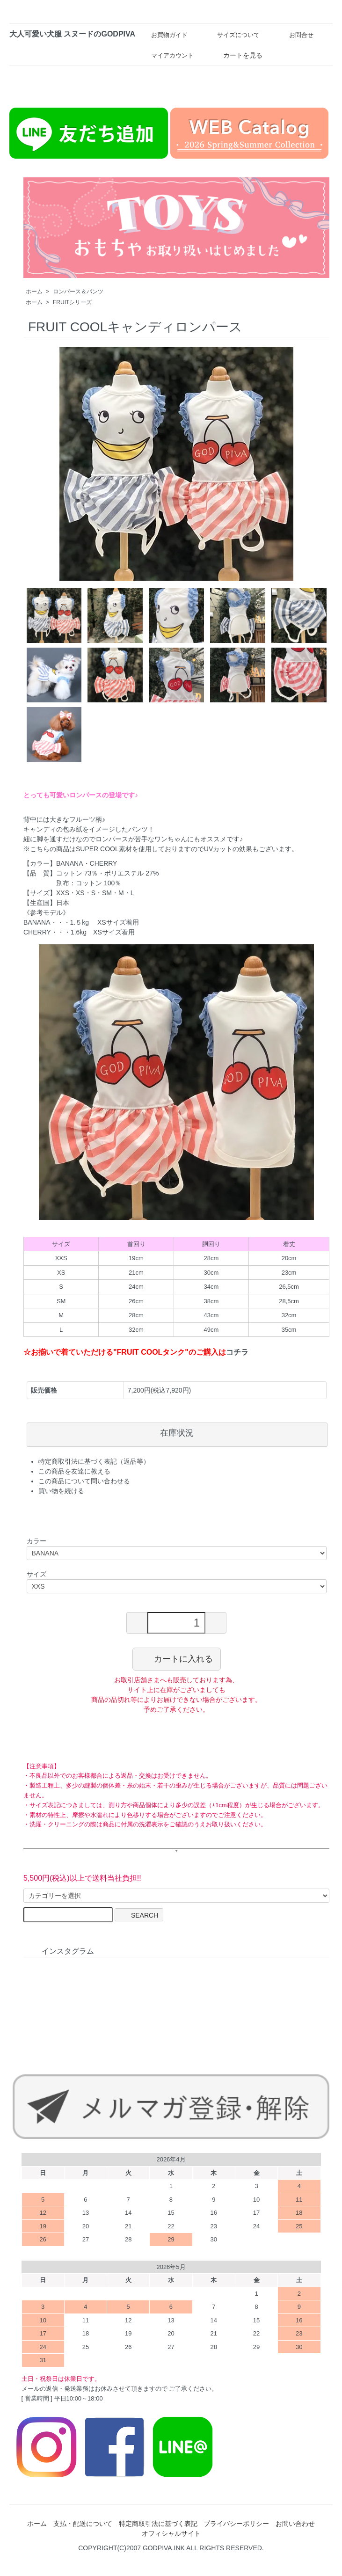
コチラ (237, 1352)
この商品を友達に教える (74, 1471)
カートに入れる (176, 1658)
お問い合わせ (295, 2523)
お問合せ (294, 34)
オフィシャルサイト (171, 2533)
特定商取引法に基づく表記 (158, 2523)
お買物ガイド (163, 34)
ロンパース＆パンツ (78, 291)
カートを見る (236, 55)
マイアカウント (166, 55)
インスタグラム (61, 1951)
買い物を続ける (61, 1491)
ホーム (34, 291)
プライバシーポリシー (236, 2523)
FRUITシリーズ (72, 302)
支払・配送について (82, 2523)
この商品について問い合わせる (84, 1481)
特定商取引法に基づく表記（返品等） (94, 1461)
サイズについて (232, 34)
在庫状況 (177, 1433)
